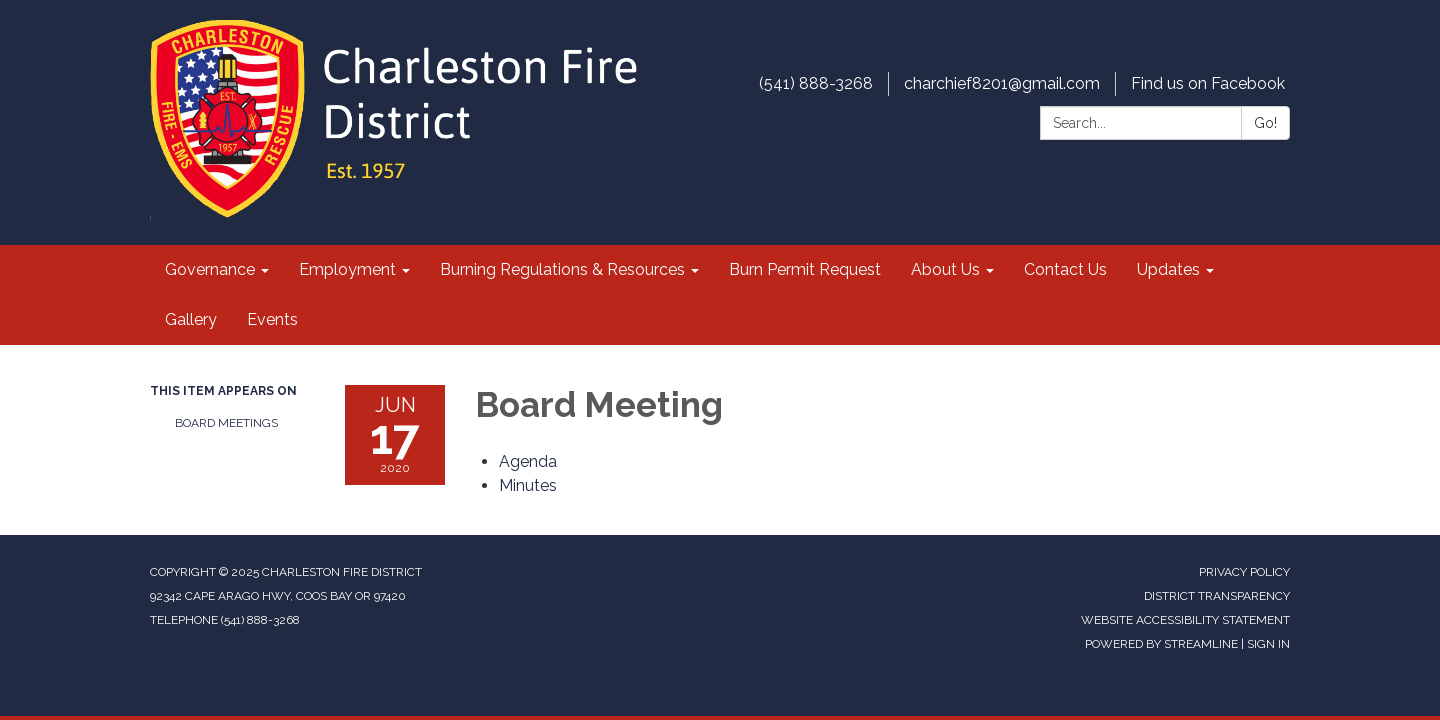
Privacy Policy (1244, 572)
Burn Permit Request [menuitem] (805, 269)
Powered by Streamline (1161, 644)
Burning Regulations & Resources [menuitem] (562, 269)
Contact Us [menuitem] (1065, 269)
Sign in (1268, 644)
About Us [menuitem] (945, 269)
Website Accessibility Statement (1185, 620)
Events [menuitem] (272, 319)
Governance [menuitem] (210, 269)
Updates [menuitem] (1168, 269)
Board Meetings (226, 423)
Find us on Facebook (1208, 83)
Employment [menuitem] (347, 269)
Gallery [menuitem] (191, 319)
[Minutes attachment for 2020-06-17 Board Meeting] (528, 485)
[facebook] (1277, 39)
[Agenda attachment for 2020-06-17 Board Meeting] (528, 461)
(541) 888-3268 (816, 83)
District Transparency (1217, 596)
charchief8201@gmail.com (1002, 83)
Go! (1265, 123)
